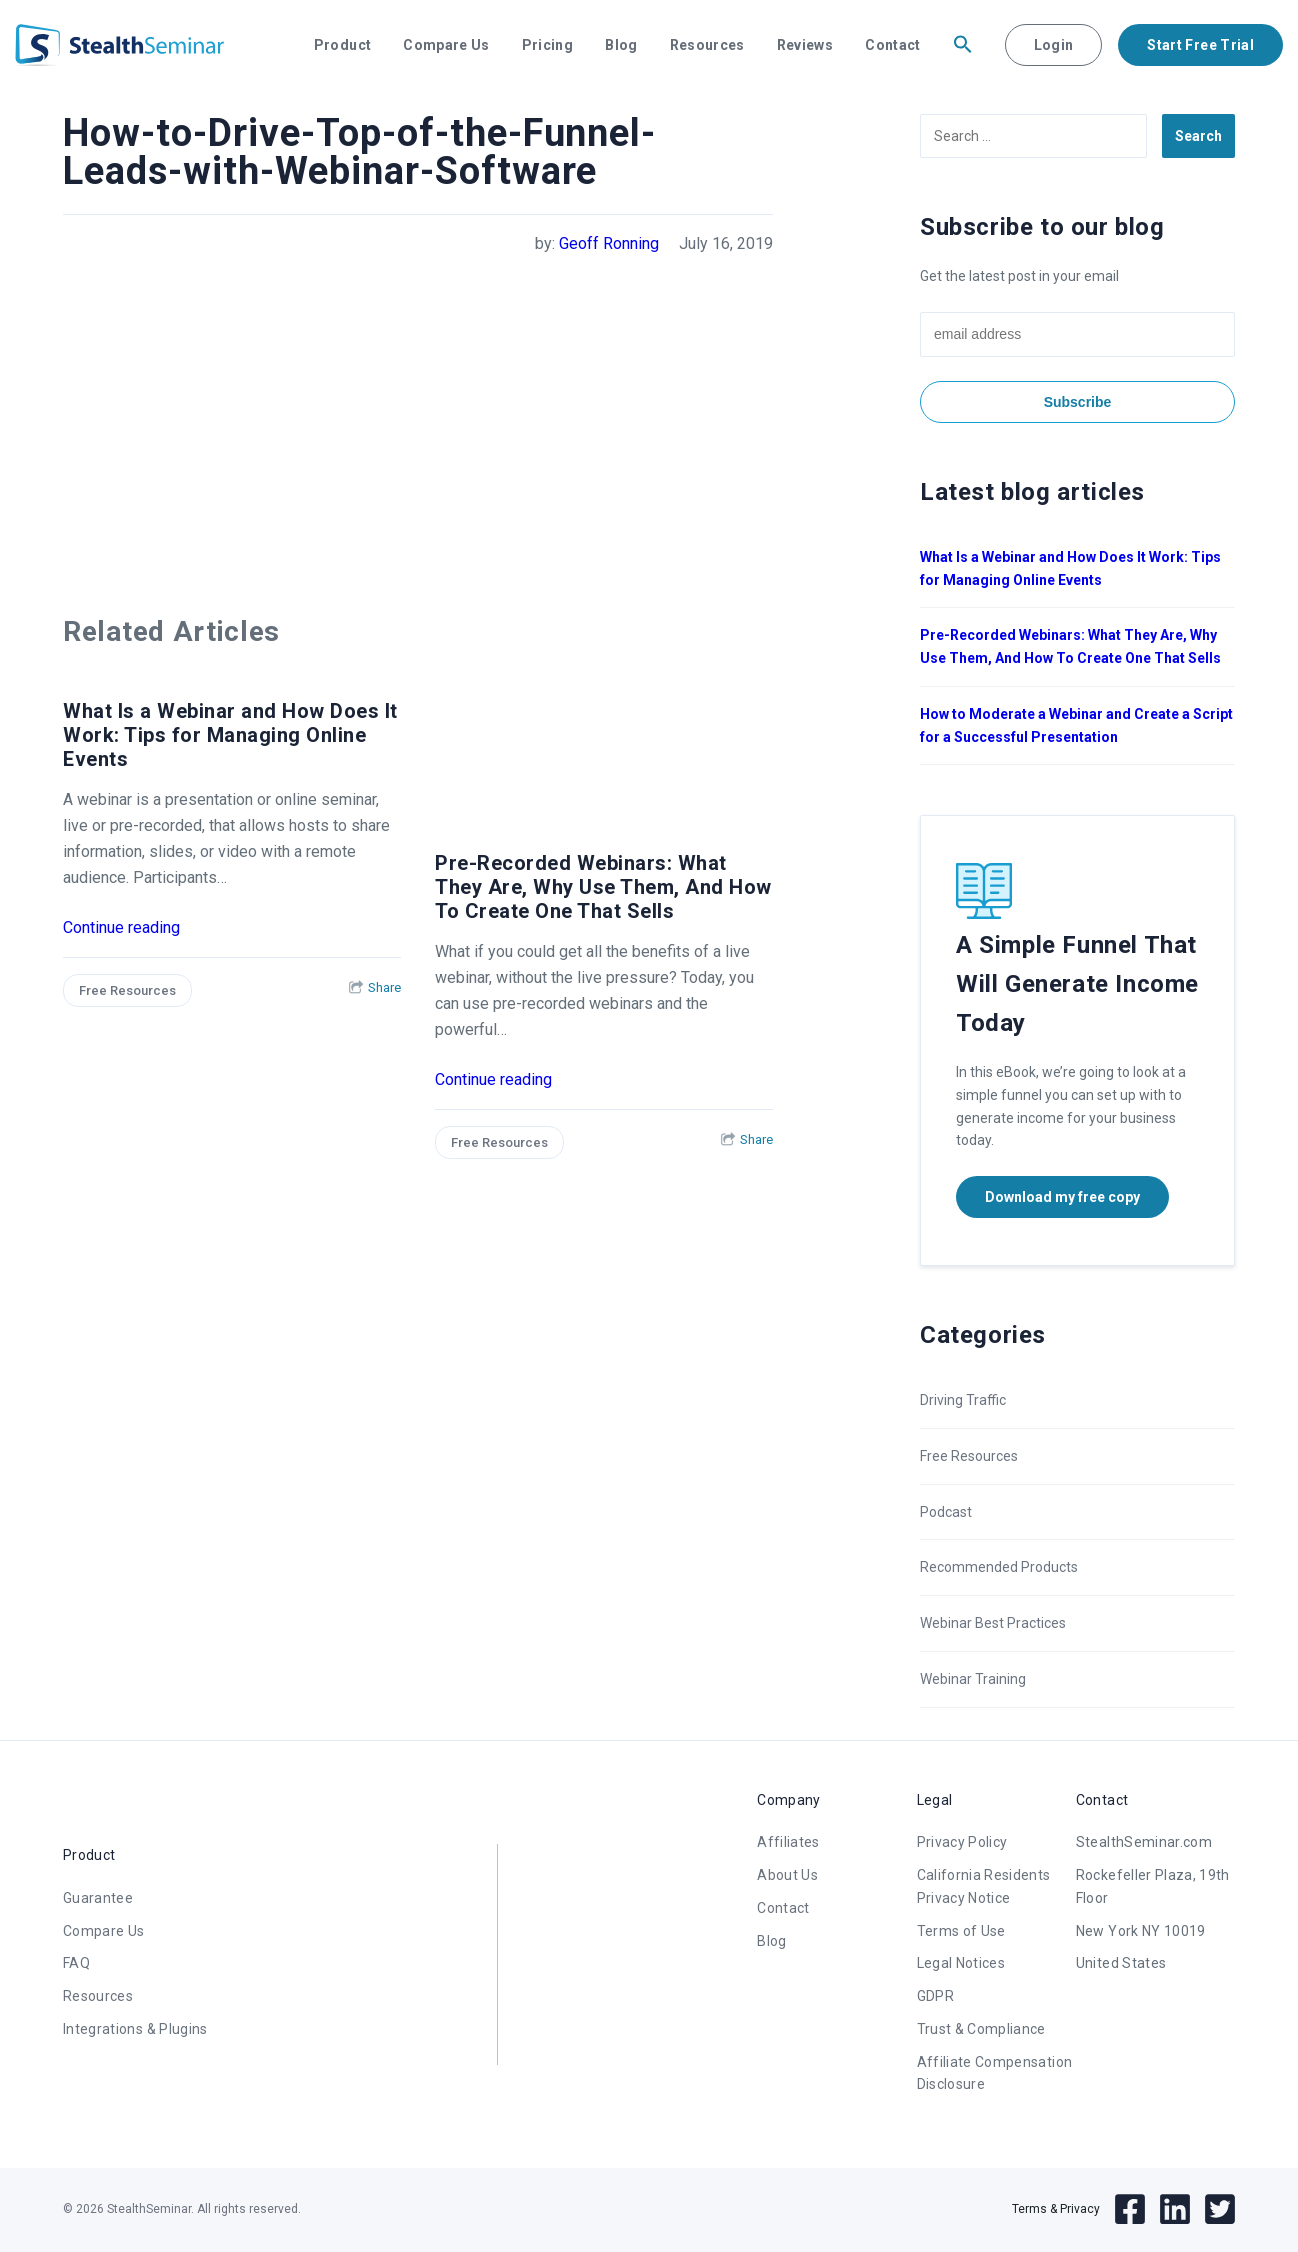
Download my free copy (1062, 1197)
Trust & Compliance (981, 2029)
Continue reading (121, 927)
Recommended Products (999, 1567)
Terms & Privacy (1056, 2209)
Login (1054, 45)
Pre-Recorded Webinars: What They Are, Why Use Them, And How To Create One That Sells (603, 887)
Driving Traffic (963, 1400)
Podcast (946, 1512)
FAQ (76, 1963)
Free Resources (127, 990)
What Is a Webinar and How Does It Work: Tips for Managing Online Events (230, 735)
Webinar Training (973, 1679)
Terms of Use (961, 1931)
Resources (707, 45)
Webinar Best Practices (993, 1623)
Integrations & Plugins (135, 2029)
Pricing (547, 45)
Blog (621, 45)
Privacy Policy (962, 1842)
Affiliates (788, 1842)
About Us (787, 1875)
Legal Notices (961, 1963)
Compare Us (446, 45)
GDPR (935, 1996)
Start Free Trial (1200, 45)
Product (342, 45)
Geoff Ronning (609, 243)
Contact (892, 45)
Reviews (805, 45)
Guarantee (98, 1898)
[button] (963, 45)
